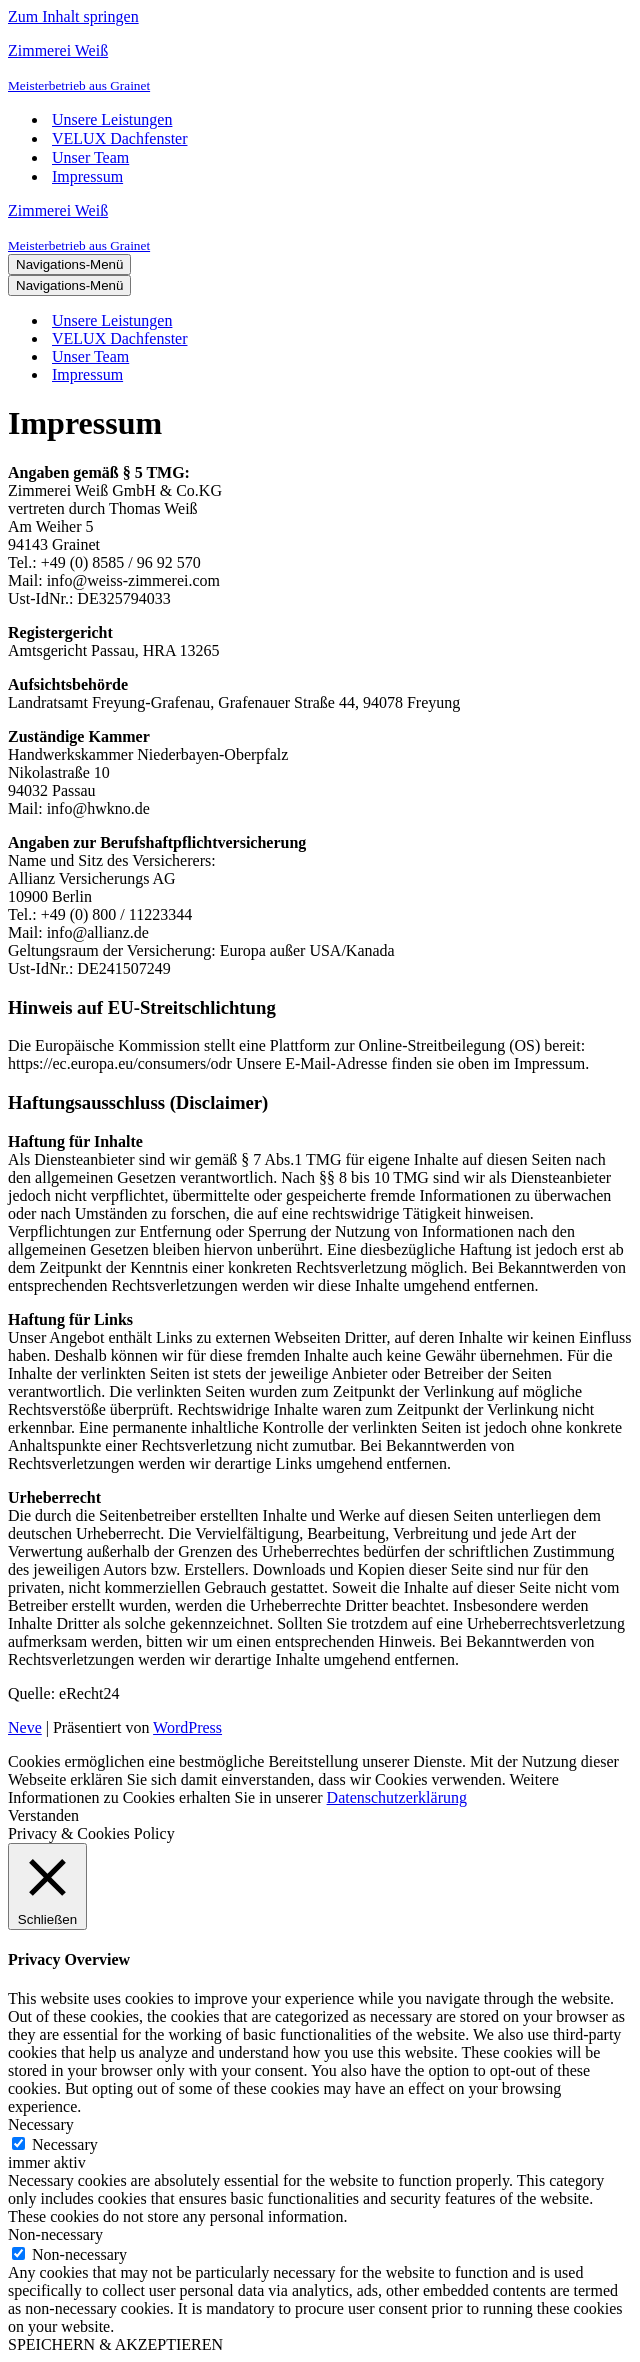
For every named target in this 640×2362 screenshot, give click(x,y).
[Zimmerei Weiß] (320, 68)
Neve (25, 1727)
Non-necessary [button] (55, 2234)
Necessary (65, 2144)
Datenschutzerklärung (397, 1797)
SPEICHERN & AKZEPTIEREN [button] (115, 2344)
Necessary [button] (41, 2124)
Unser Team (90, 157)
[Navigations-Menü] (69, 264)
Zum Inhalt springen (73, 16)
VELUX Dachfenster (120, 138)
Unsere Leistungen (112, 119)
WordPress (187, 1727)
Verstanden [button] (43, 1815)
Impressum (87, 176)
